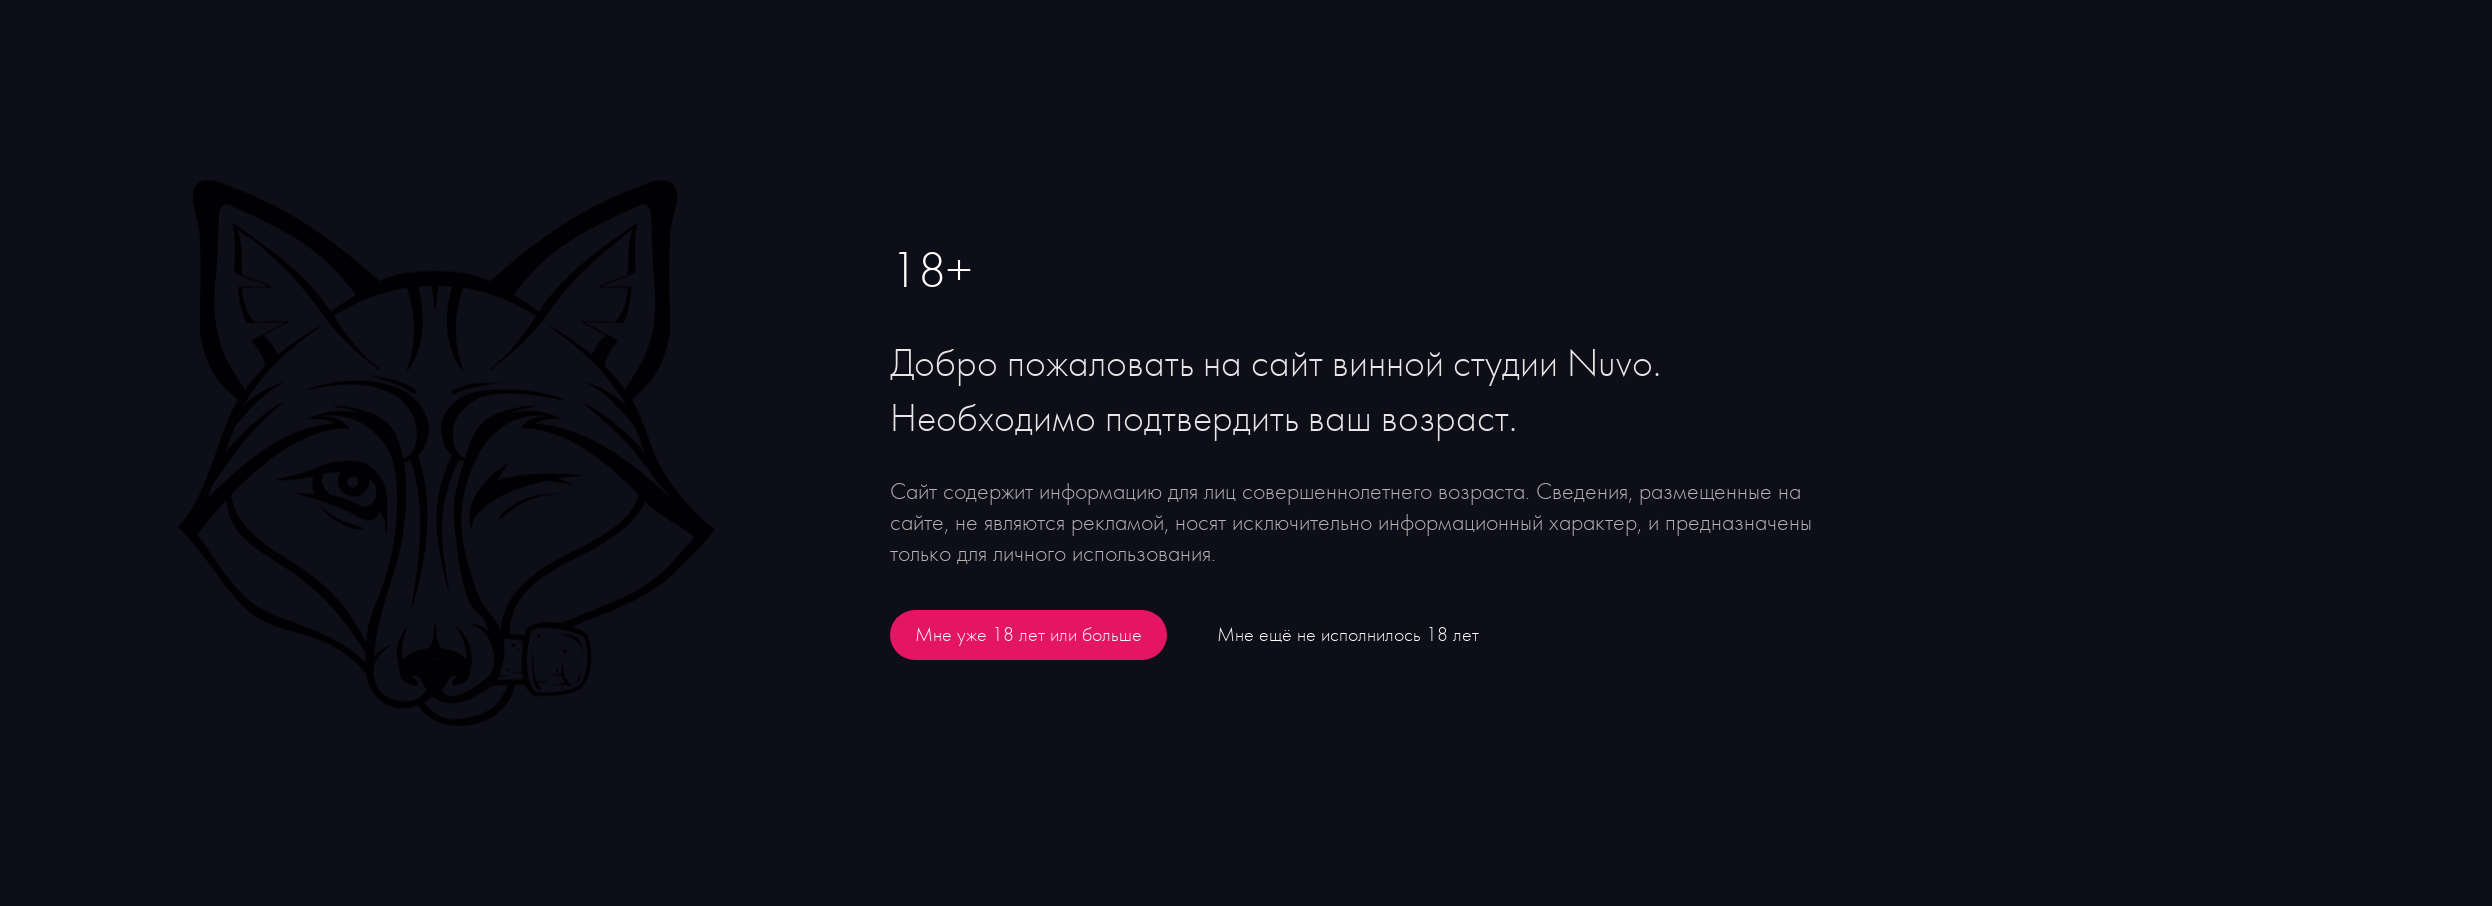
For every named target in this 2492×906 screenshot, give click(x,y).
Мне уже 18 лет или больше (1028, 635)
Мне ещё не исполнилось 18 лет (1348, 635)
